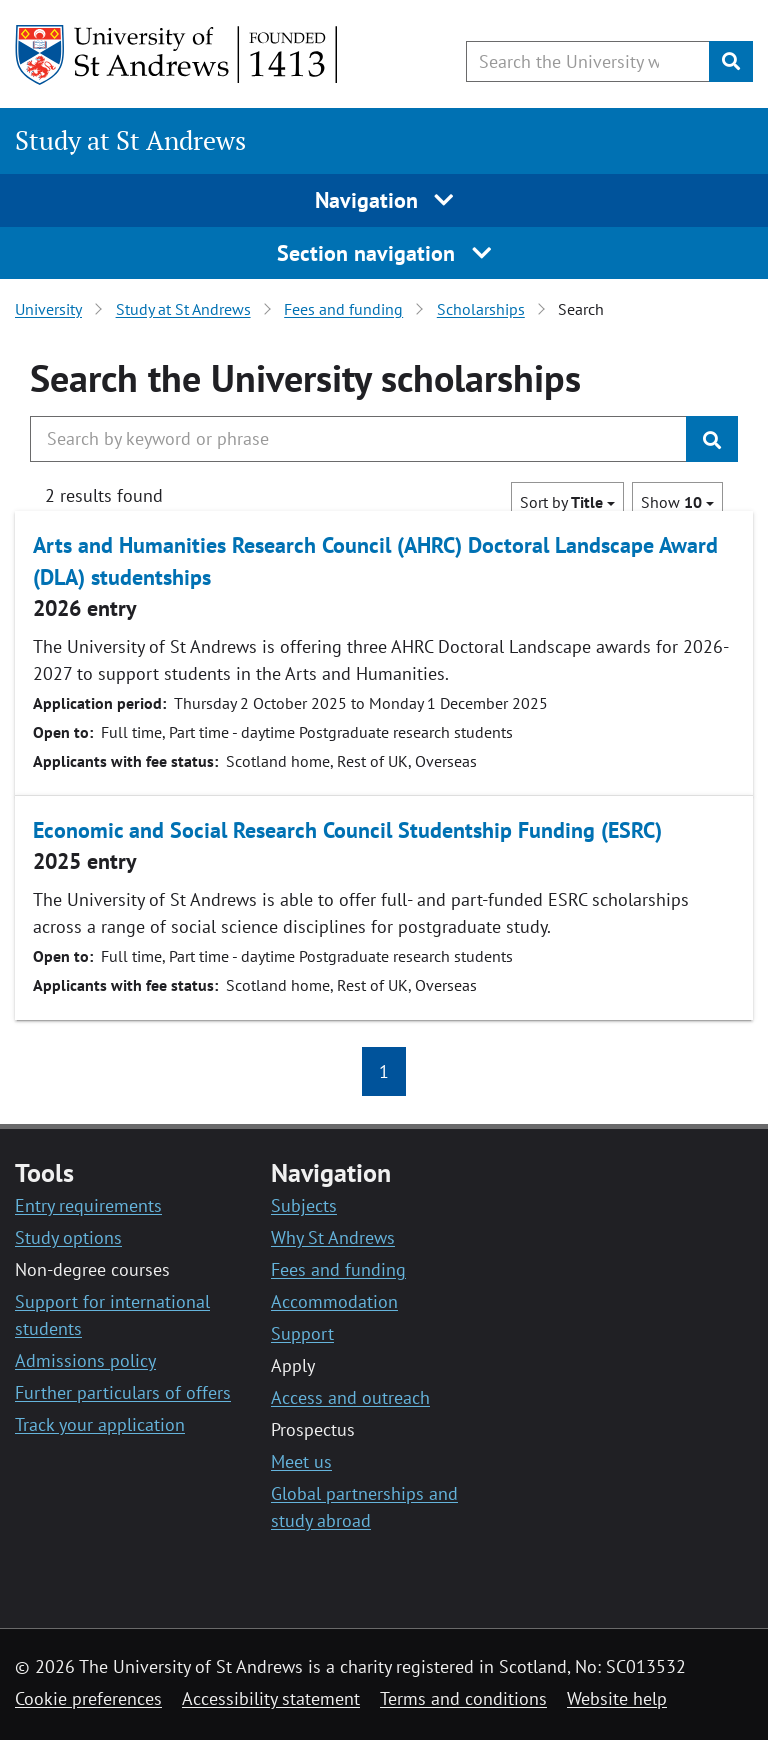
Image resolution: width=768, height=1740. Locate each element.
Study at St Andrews (130, 140)
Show (677, 502)
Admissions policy (85, 1360)
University (48, 309)
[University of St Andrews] (177, 55)
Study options (68, 1237)
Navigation (384, 200)
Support (302, 1333)
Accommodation (334, 1301)
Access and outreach (350, 1397)
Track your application (100, 1424)
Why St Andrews (333, 1237)
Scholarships (481, 309)
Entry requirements (88, 1205)
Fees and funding (343, 309)
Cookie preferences (88, 1698)
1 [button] (384, 1071)
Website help (617, 1698)
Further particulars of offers (123, 1392)
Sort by (567, 502)
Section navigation (384, 253)
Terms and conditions (463, 1698)
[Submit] (731, 61)
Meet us (301, 1461)
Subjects (304, 1205)
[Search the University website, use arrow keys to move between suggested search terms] (588, 61)
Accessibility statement (271, 1698)
